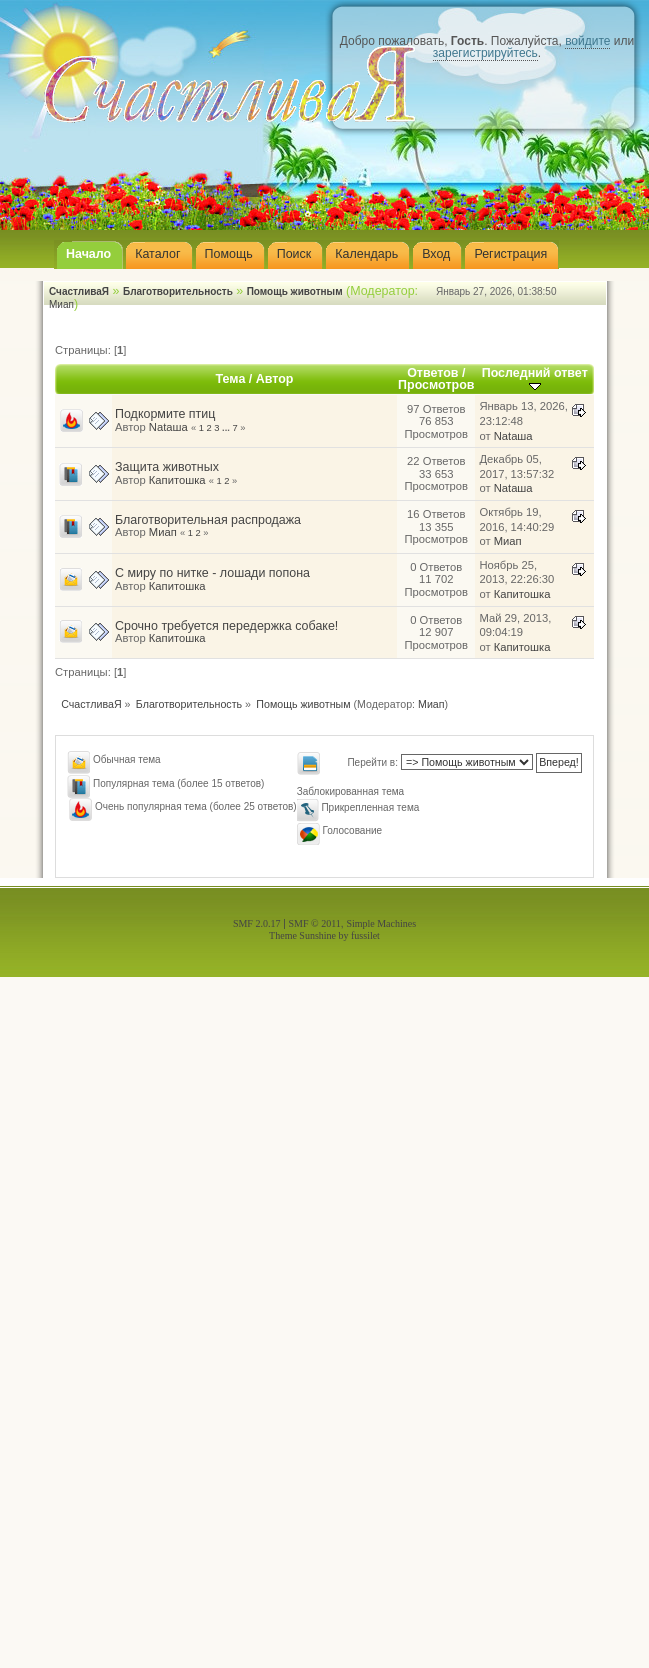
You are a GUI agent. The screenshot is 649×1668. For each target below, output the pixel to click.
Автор (275, 379)
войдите (587, 41)
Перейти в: (372, 762)
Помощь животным (295, 291)
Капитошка (177, 480)
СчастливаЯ (79, 291)
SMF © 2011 (315, 923)
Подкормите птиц (165, 414)
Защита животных (167, 467)
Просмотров (436, 385)
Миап (61, 304)
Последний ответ (535, 378)
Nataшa (168, 427)
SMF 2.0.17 (257, 923)
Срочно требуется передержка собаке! (226, 626)
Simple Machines (381, 923)
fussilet (365, 935)
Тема (231, 379)
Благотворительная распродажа (208, 520)
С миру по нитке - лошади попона (212, 573)
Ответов (432, 373)
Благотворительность (178, 291)
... (227, 428)
